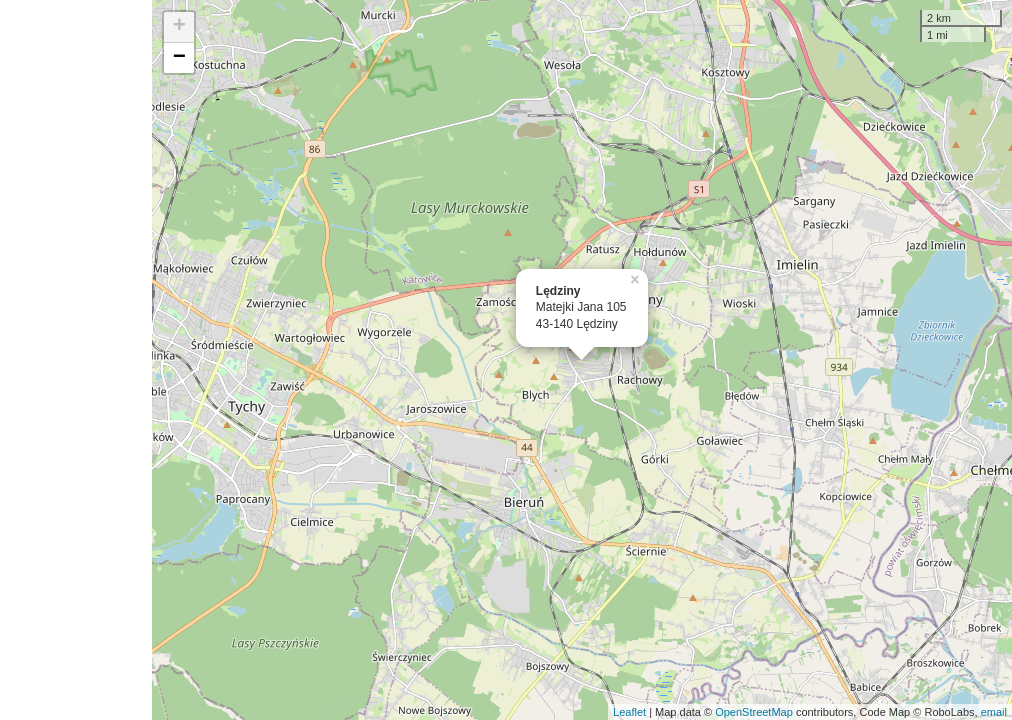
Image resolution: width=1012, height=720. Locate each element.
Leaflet (629, 712)
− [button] (179, 58)
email (994, 712)
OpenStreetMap (754, 712)
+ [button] (179, 27)
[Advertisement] (76, 360)
